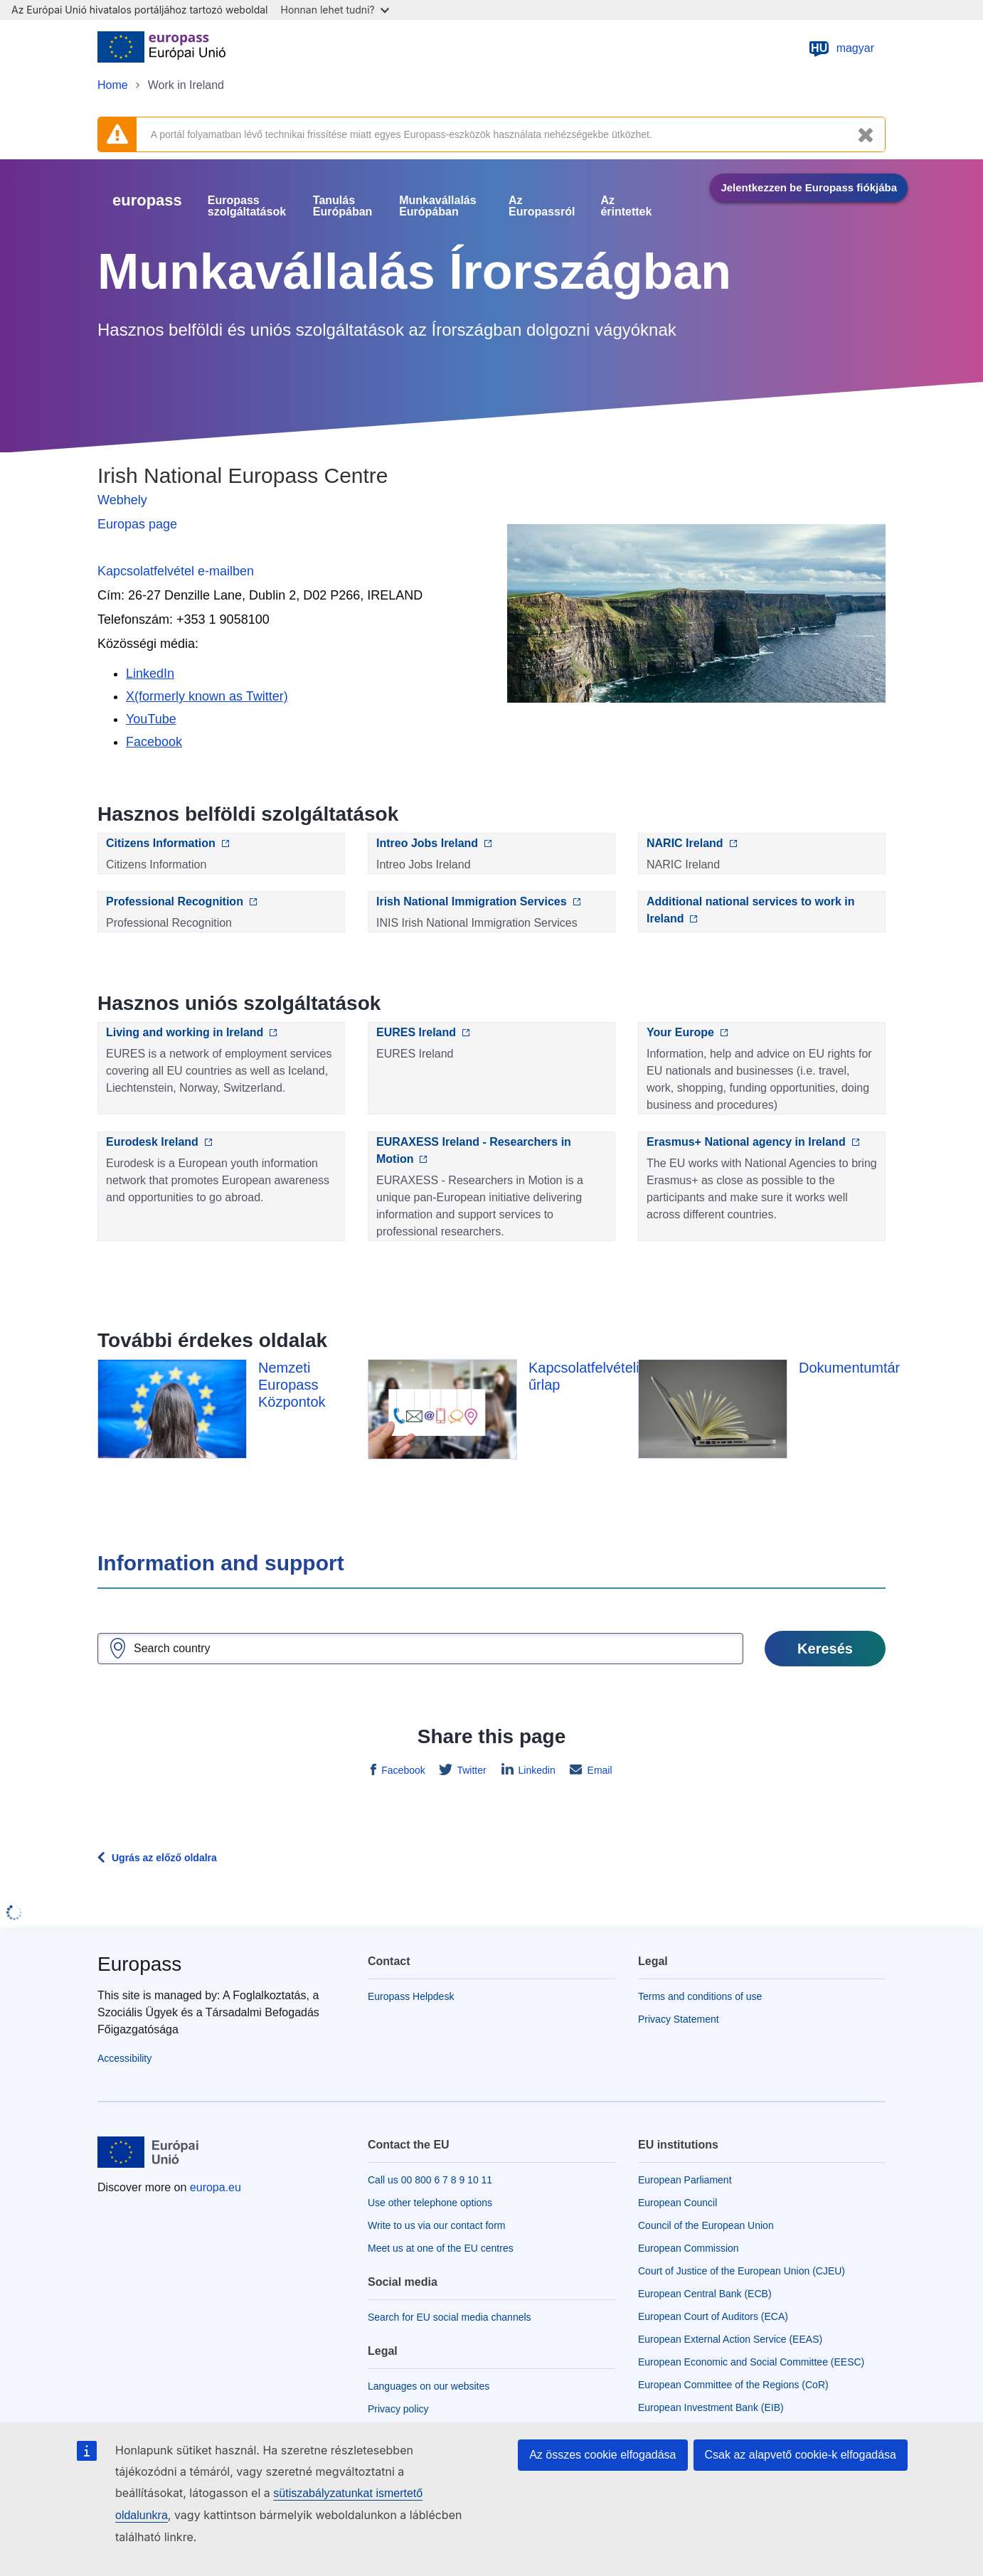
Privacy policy (398, 2409)
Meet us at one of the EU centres (441, 2248)
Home (112, 85)
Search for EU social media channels (449, 2317)
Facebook (401, 1770)
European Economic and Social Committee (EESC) (751, 2362)
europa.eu (215, 2187)
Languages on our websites (428, 2386)
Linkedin (536, 1770)
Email (598, 1770)
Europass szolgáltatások (247, 206)
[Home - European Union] (161, 48)
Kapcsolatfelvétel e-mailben (175, 571)
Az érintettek (626, 206)
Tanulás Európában (343, 206)
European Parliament (685, 2180)
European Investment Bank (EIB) (711, 2407)
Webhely (122, 500)
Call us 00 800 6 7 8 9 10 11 (430, 2180)
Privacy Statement (678, 2019)
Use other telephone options (430, 2202)
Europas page (137, 524)
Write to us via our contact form (436, 2225)
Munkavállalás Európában (438, 206)
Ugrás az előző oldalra (164, 1857)
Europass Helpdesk (411, 1996)
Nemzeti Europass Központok (292, 1385)
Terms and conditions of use (700, 1996)
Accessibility (124, 2058)
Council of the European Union (706, 2225)
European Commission (688, 2248)
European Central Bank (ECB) (705, 2293)
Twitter (471, 1770)
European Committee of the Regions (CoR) (733, 2384)
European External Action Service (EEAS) (730, 2339)
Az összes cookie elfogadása (602, 2455)
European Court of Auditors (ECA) (713, 2316)
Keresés (825, 1648)
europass (147, 200)
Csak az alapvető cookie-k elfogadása (801, 2455)
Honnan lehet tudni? (335, 10)
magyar (841, 48)
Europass (139, 1964)
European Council (677, 2202)
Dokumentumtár (849, 1367)
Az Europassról (542, 206)
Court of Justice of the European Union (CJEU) (741, 2271)
